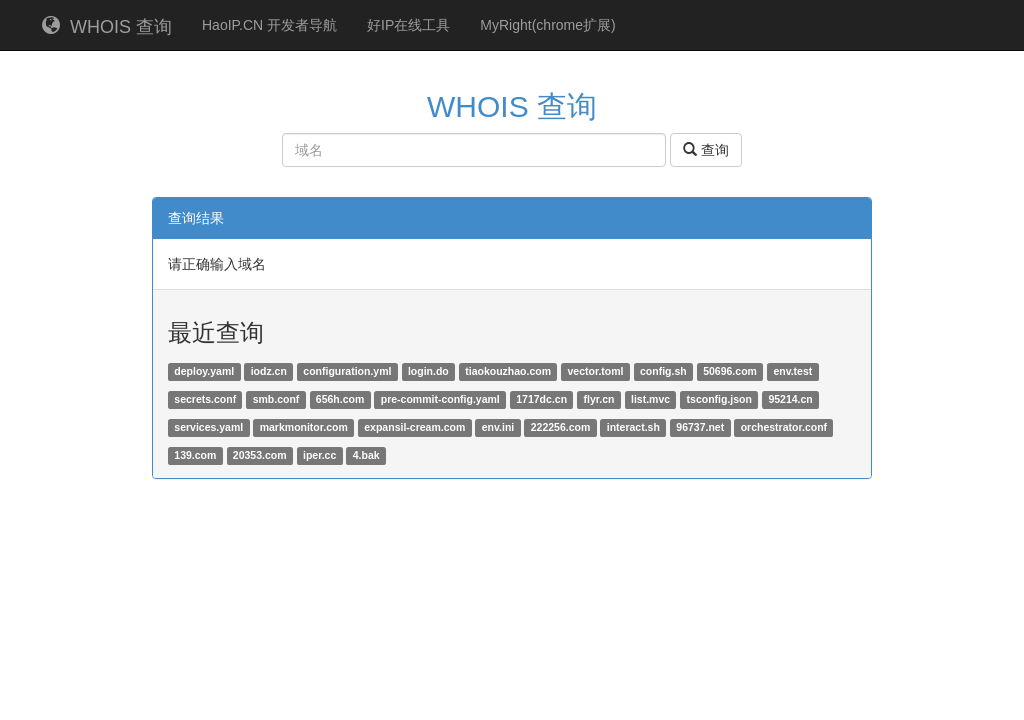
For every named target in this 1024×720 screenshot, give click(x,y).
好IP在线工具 (408, 25)
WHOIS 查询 (107, 26)
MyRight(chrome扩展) (547, 25)
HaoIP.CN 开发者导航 (269, 25)
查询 (706, 150)
